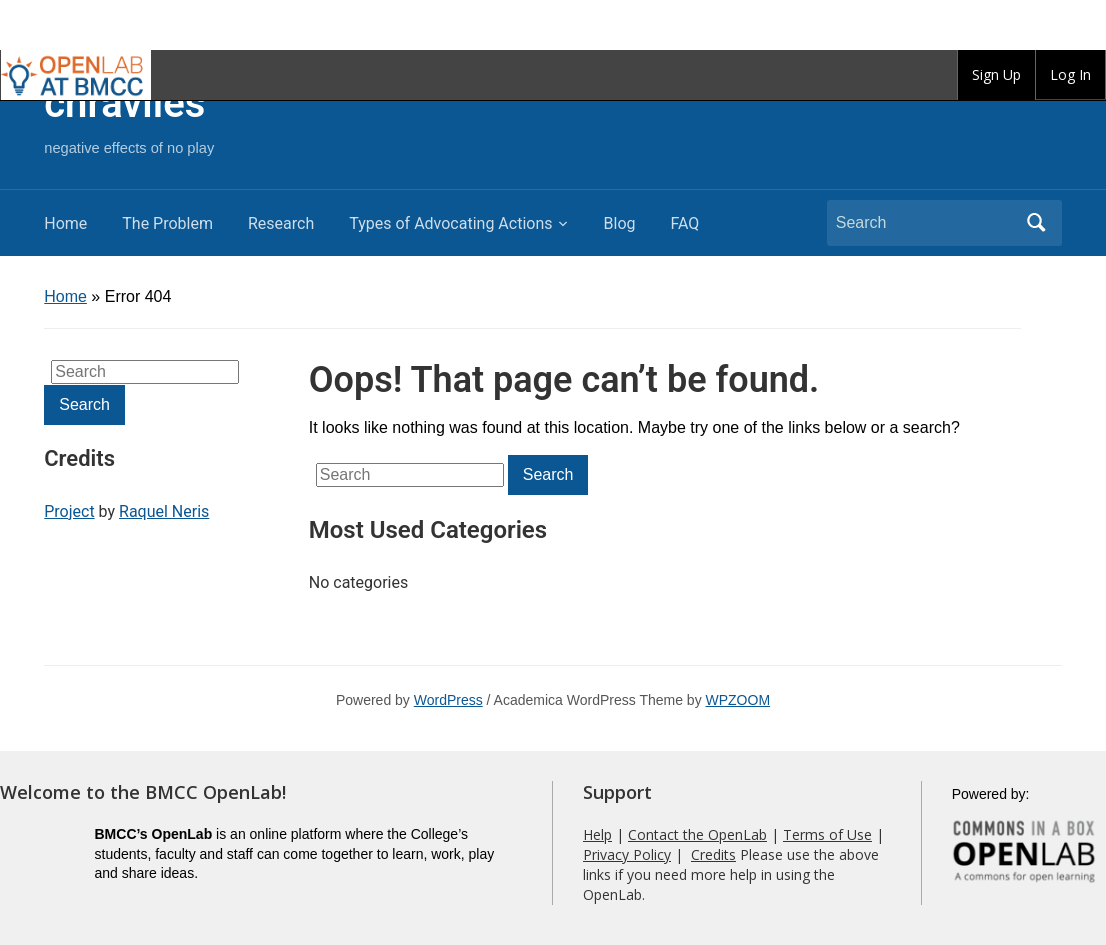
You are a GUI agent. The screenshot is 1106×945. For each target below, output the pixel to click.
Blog (620, 223)
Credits (713, 854)
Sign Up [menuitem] (996, 74)
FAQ (684, 223)
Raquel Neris (164, 511)
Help (597, 834)
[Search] (926, 223)
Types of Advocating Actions (450, 223)
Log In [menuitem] (1070, 74)
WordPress (448, 700)
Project (69, 511)
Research (281, 223)
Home (65, 223)
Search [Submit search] (1037, 223)
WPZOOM (738, 700)
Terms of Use (827, 834)
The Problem (167, 223)
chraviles (124, 103)
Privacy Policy (627, 854)
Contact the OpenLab (697, 834)
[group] (996, 75)
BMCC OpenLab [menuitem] (76, 75)
